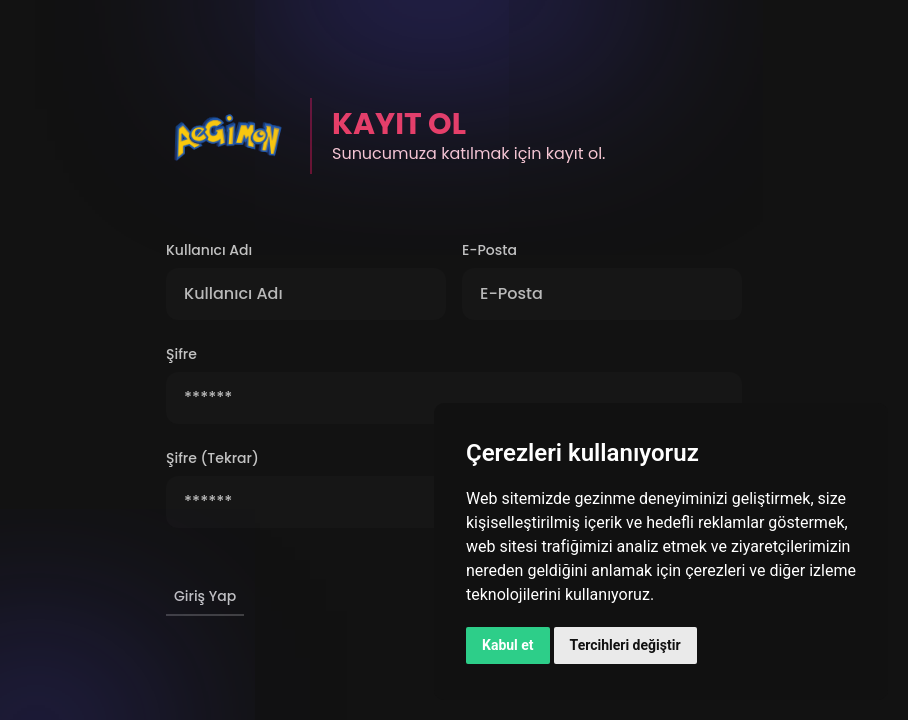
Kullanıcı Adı (209, 250)
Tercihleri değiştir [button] (625, 645)
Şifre (181, 354)
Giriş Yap (205, 596)
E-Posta (489, 250)
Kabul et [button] (508, 645)
